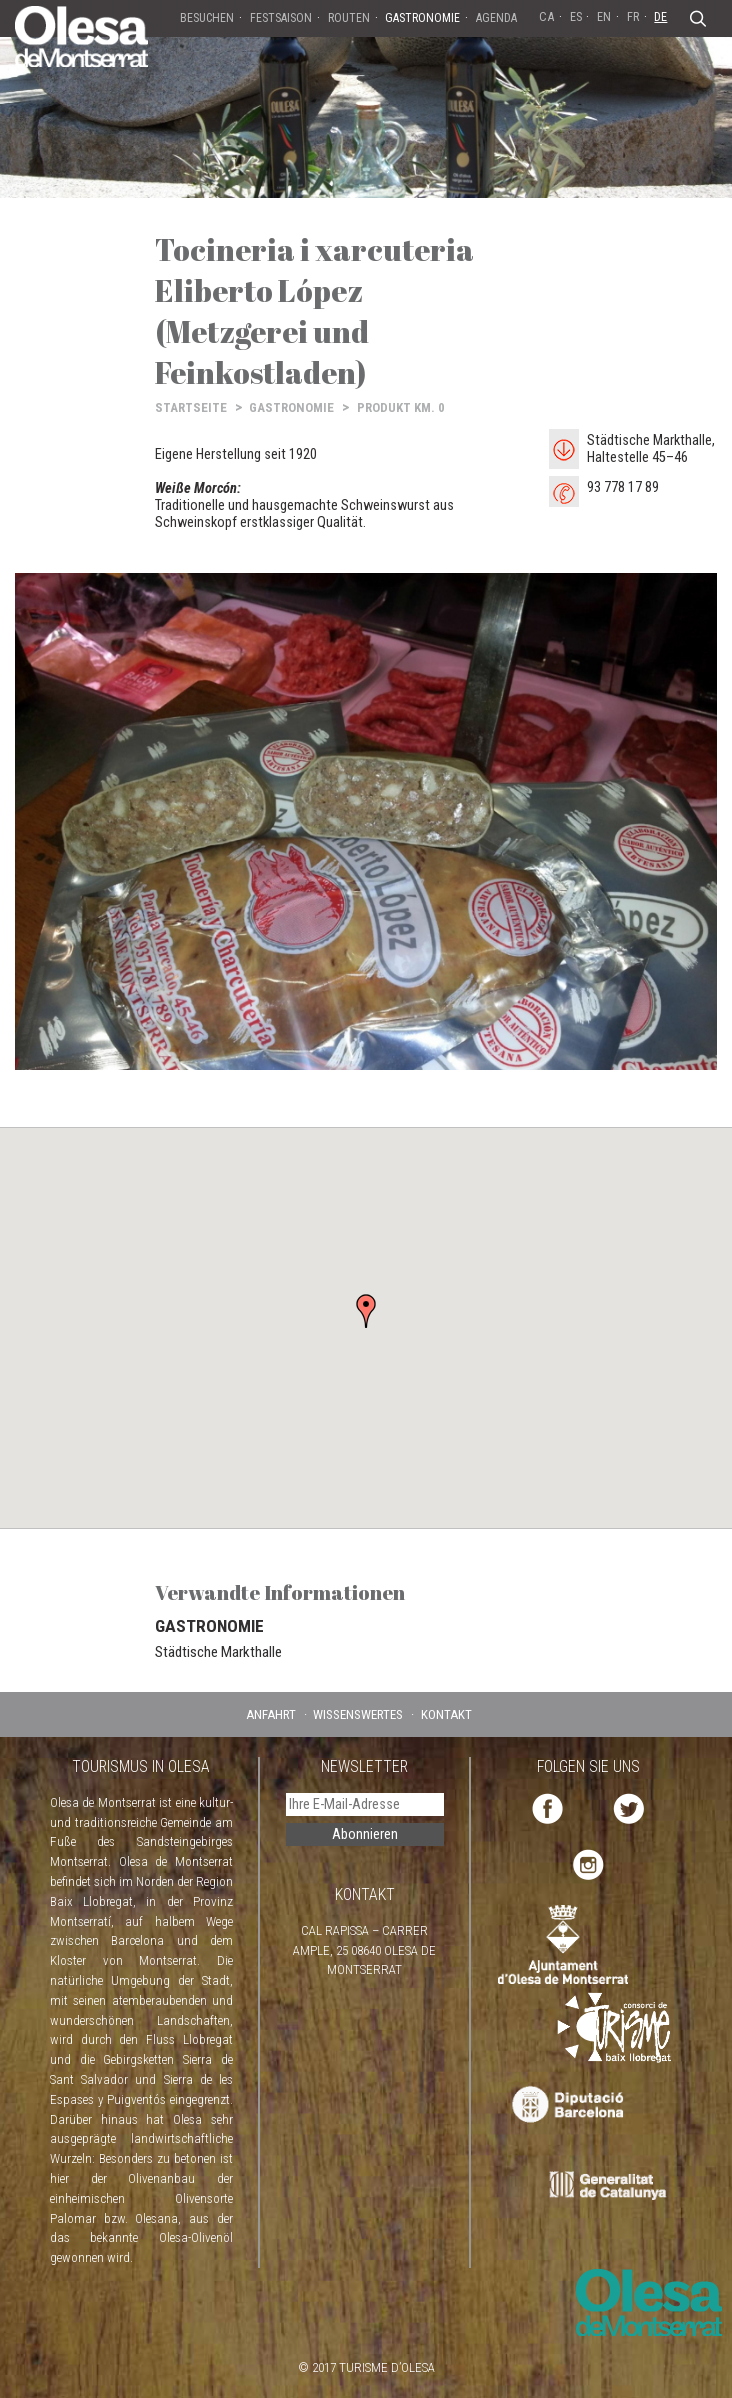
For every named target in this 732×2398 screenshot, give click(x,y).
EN (604, 16)
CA (546, 16)
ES (576, 16)
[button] (366, 1311)
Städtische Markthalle (218, 1652)
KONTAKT (446, 1714)
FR (633, 16)
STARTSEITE (191, 407)
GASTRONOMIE (291, 407)
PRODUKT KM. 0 (401, 407)
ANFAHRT (271, 1714)
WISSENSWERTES (358, 1714)
